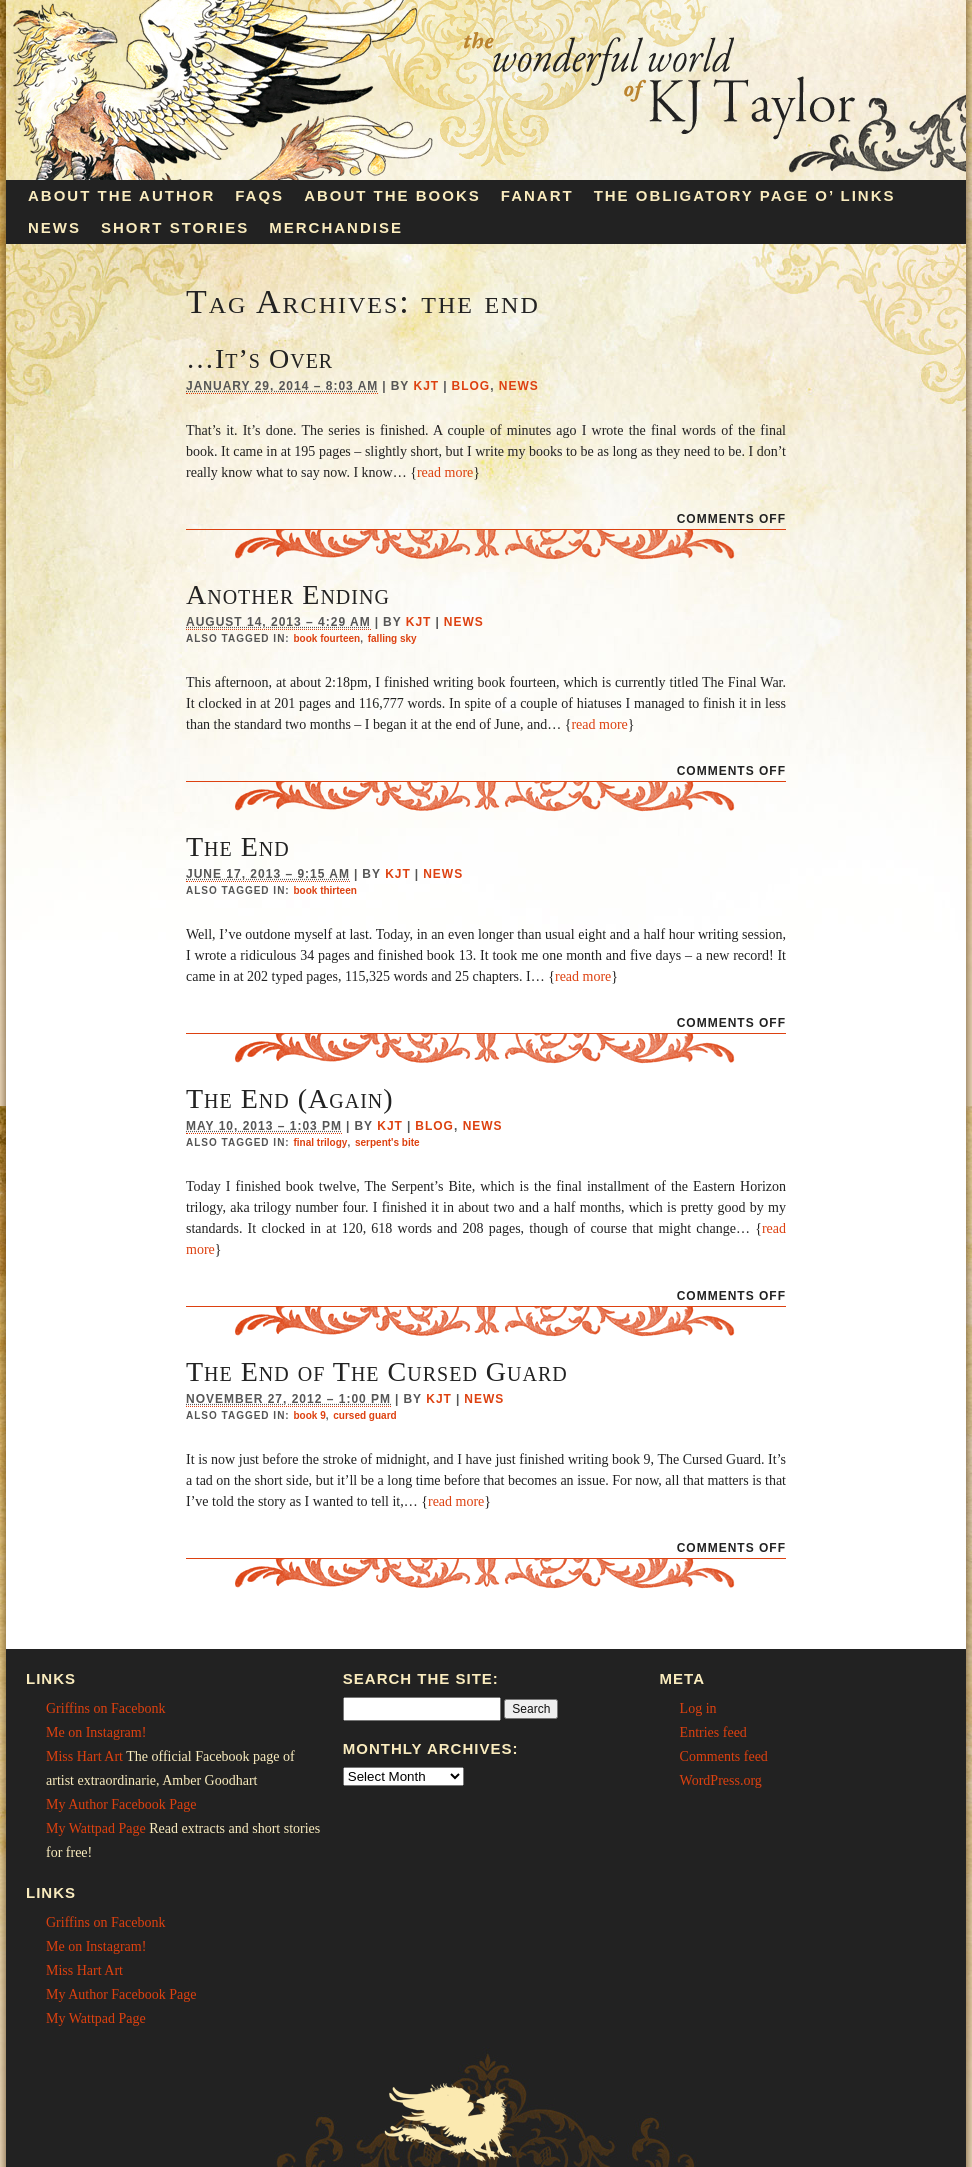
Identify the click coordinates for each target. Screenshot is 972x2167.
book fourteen (326, 638)
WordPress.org (721, 1780)
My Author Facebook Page (121, 1804)
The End (238, 846)
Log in (698, 1708)
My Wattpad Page (96, 1828)
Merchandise (336, 227)
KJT (426, 386)
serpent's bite (387, 1142)
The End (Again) (290, 1098)
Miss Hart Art (84, 1756)
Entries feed (713, 1732)
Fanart (537, 195)
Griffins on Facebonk (106, 1708)
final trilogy (320, 1142)
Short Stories (175, 227)
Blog (471, 386)
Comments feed (724, 1756)
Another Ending (288, 594)
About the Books (392, 195)
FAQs (259, 195)
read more (445, 472)
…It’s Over (259, 358)
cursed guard (364, 1415)
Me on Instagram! (96, 1732)
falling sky (392, 638)
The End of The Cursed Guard (377, 1371)
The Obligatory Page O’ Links (745, 195)
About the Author (121, 195)
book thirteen (324, 890)
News (54, 227)
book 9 (309, 1415)
